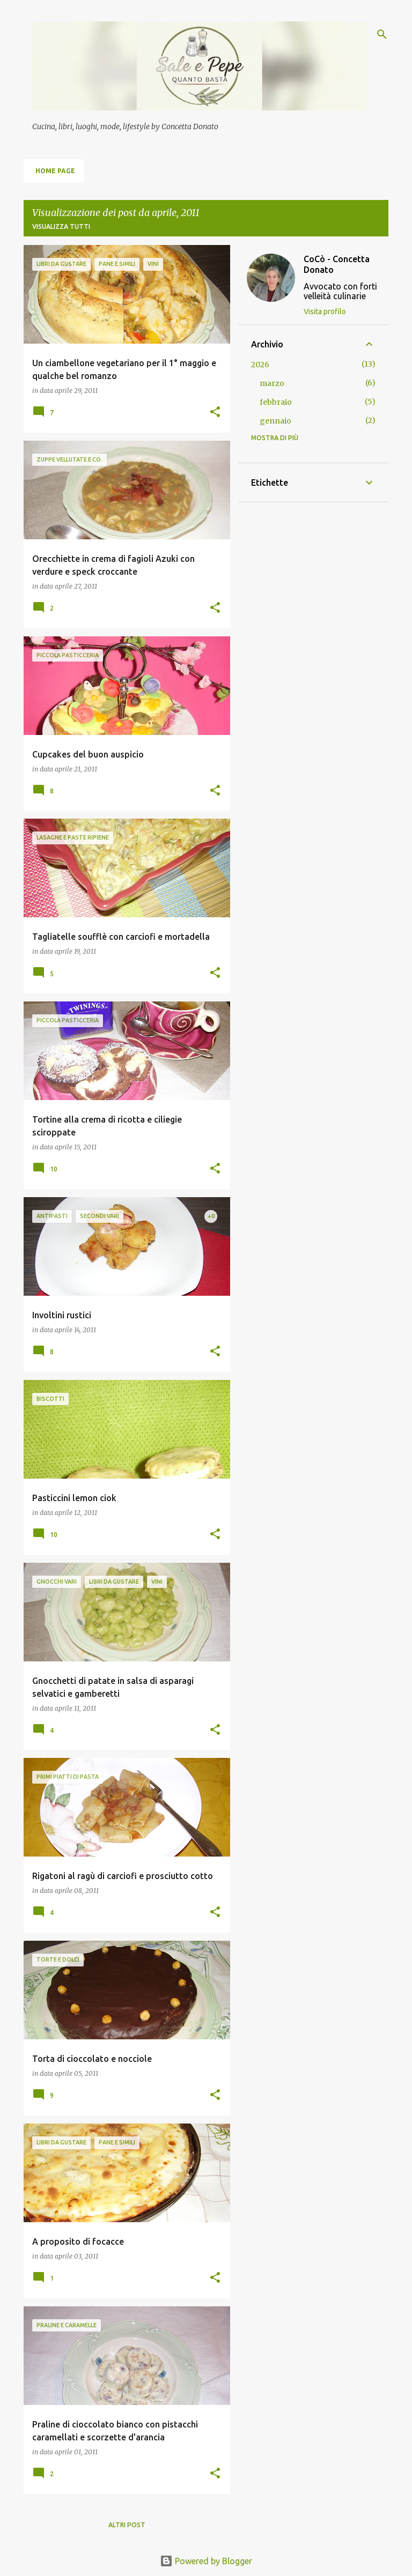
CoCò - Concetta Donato (337, 264)
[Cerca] (382, 34)
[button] (215, 412)
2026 (260, 364)
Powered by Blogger (206, 2561)
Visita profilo (325, 311)
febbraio (276, 402)
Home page (55, 170)
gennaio (275, 421)
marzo (272, 383)
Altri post (126, 2524)
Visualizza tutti (61, 226)
